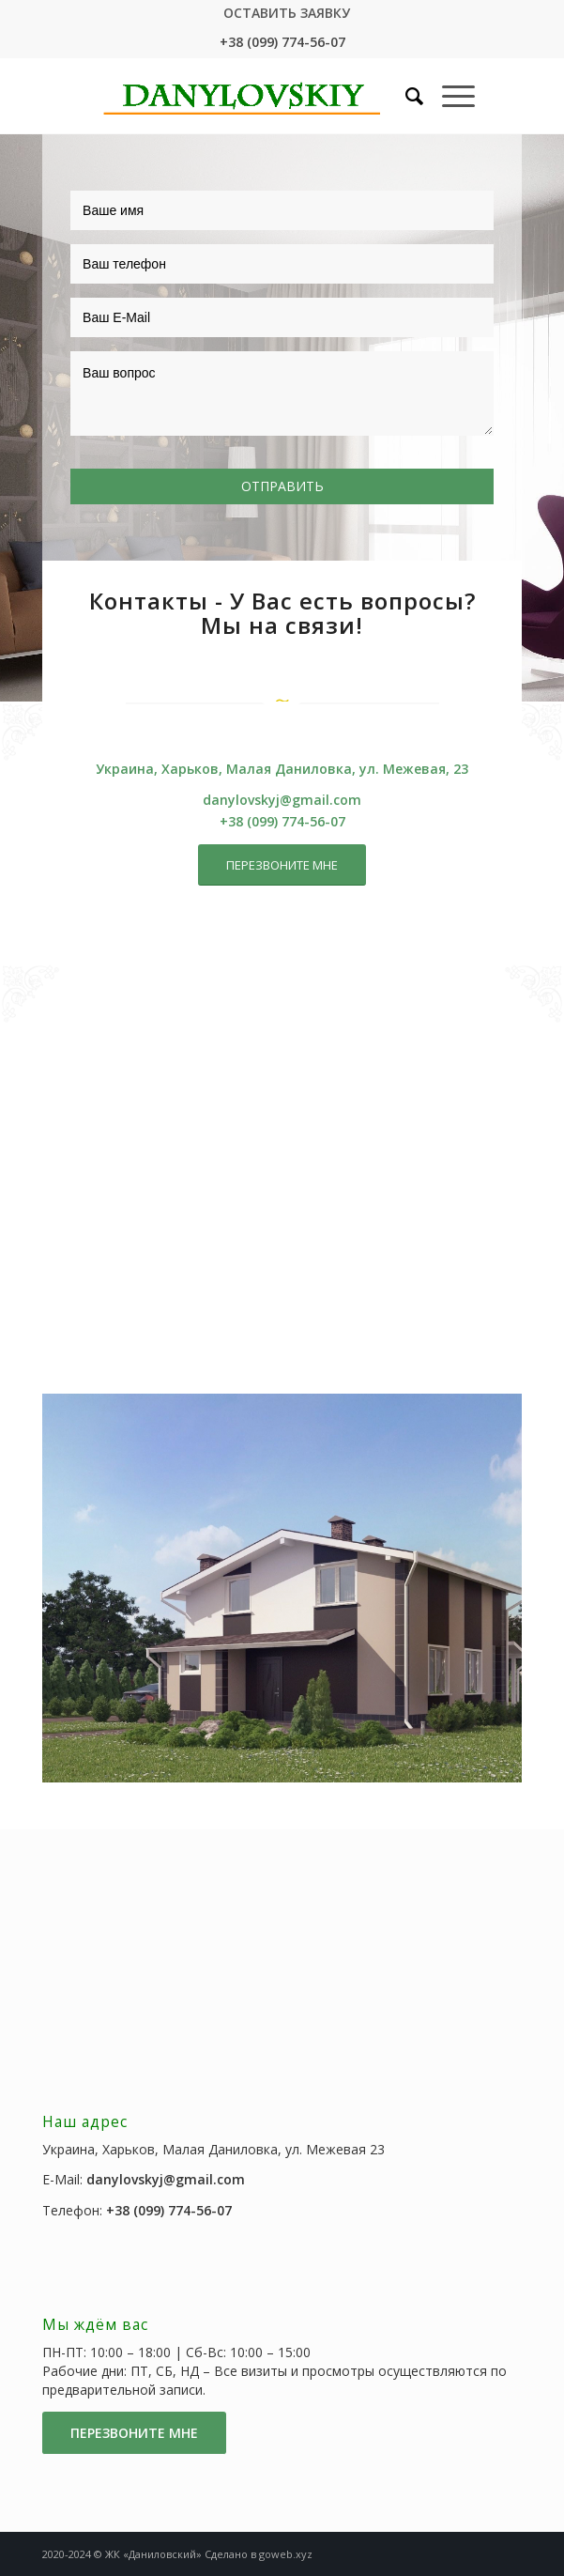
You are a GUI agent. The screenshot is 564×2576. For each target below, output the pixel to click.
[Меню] (449, 95)
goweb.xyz (285, 2554)
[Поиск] (405, 95)
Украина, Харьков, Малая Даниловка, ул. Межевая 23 (213, 2149)
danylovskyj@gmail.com (282, 800)
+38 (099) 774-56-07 (282, 42)
